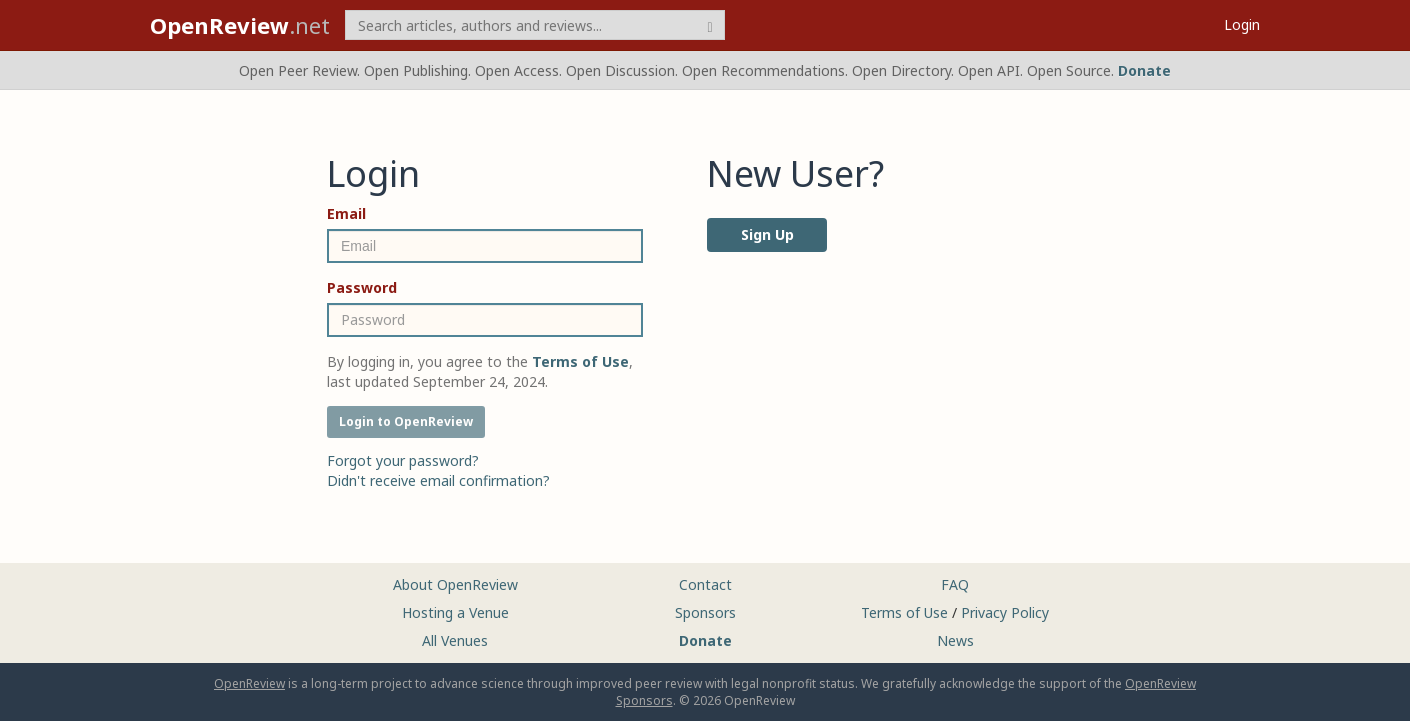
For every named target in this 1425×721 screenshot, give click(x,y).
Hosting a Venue (455, 612)
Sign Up (767, 234)
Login (1242, 24)
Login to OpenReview (406, 421)
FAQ (955, 584)
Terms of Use (904, 612)
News (955, 640)
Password (362, 287)
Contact (705, 584)
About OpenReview (455, 584)
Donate (1144, 70)
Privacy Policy (1005, 612)
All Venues (455, 640)
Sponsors (705, 612)
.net (240, 25)
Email (346, 213)
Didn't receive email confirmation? (438, 480)
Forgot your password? (403, 460)
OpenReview (249, 683)
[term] (535, 25)
